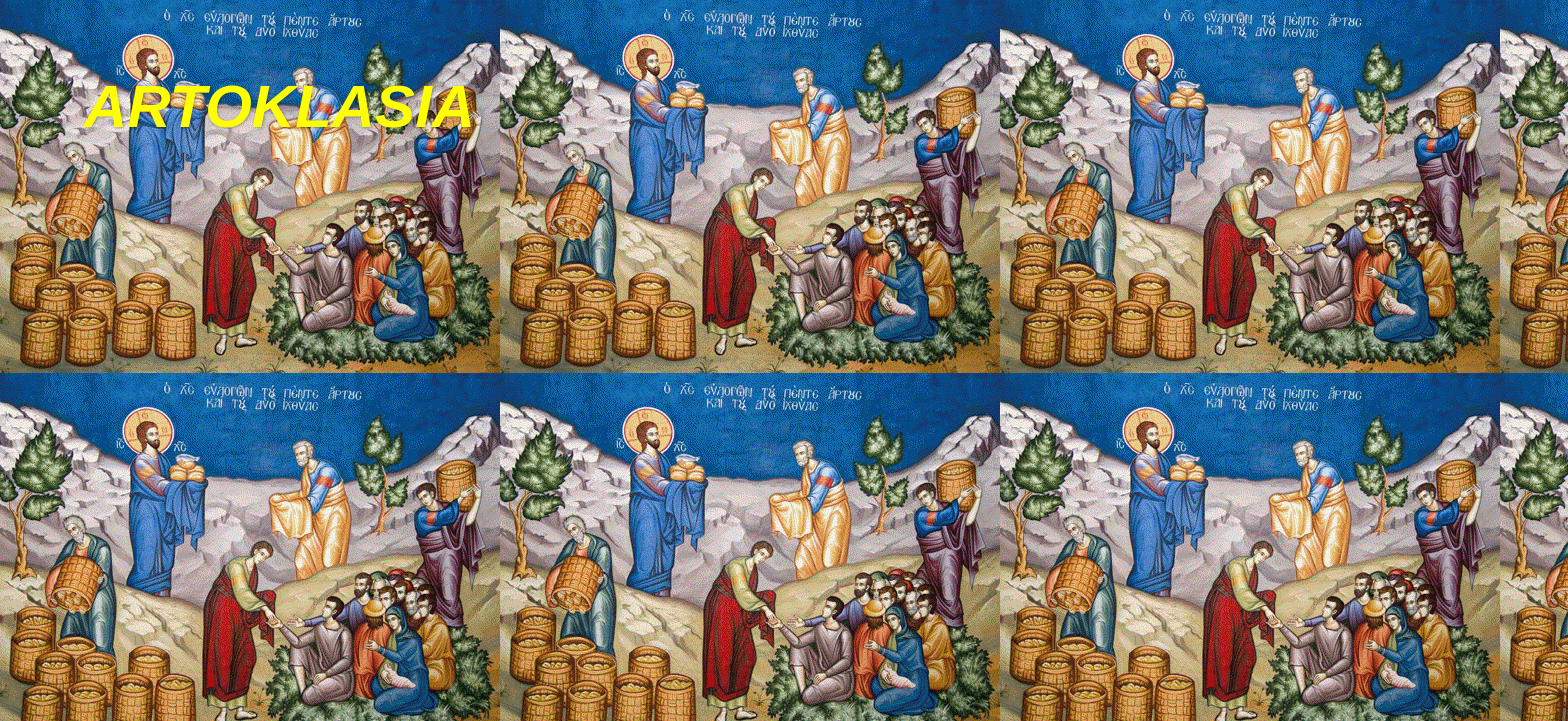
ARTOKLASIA (279, 106)
